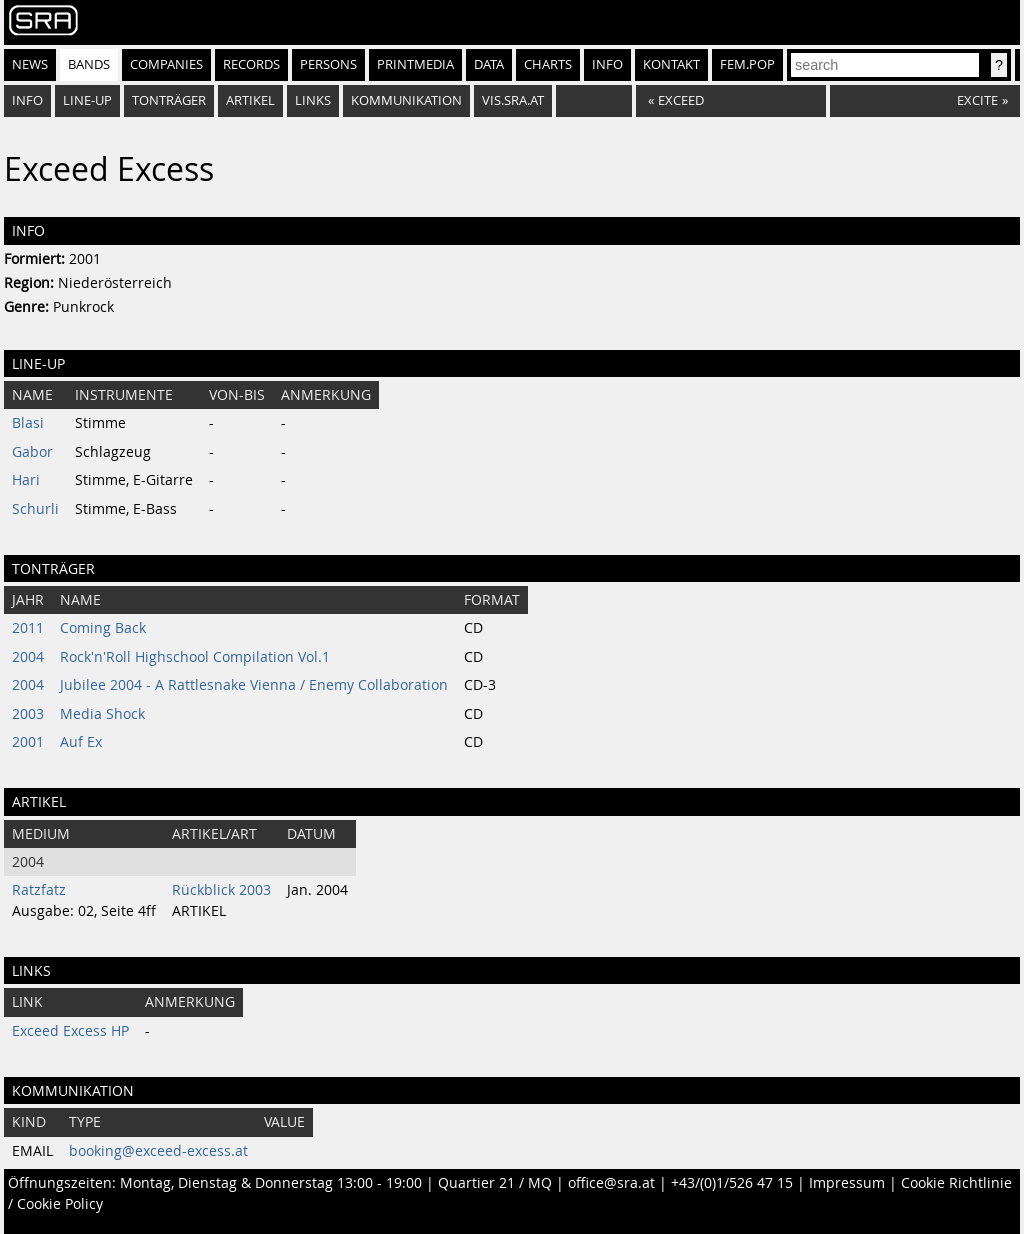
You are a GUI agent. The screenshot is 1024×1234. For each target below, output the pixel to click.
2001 (28, 742)
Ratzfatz (39, 890)
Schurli (35, 509)
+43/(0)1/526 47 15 (732, 1183)
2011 (28, 628)
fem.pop (747, 64)
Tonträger (169, 100)
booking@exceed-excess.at (158, 1151)
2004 (28, 657)
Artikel (250, 100)
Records (251, 64)
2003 (28, 714)
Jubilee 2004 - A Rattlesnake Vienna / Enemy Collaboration (254, 685)
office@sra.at (611, 1183)
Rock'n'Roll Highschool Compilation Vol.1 (195, 657)
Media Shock (102, 714)
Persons (328, 64)
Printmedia (415, 64)
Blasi (28, 423)
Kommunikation (406, 100)
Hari (26, 480)
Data (489, 64)
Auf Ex (81, 742)
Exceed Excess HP (70, 1031)
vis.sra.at (513, 100)
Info (607, 64)
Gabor (32, 452)
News (30, 64)
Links (313, 100)
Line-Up (87, 100)
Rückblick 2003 (221, 890)
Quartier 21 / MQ (495, 1183)
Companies (166, 64)
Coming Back (103, 628)
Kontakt (671, 64)
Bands (89, 64)
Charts (548, 64)
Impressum (847, 1183)
